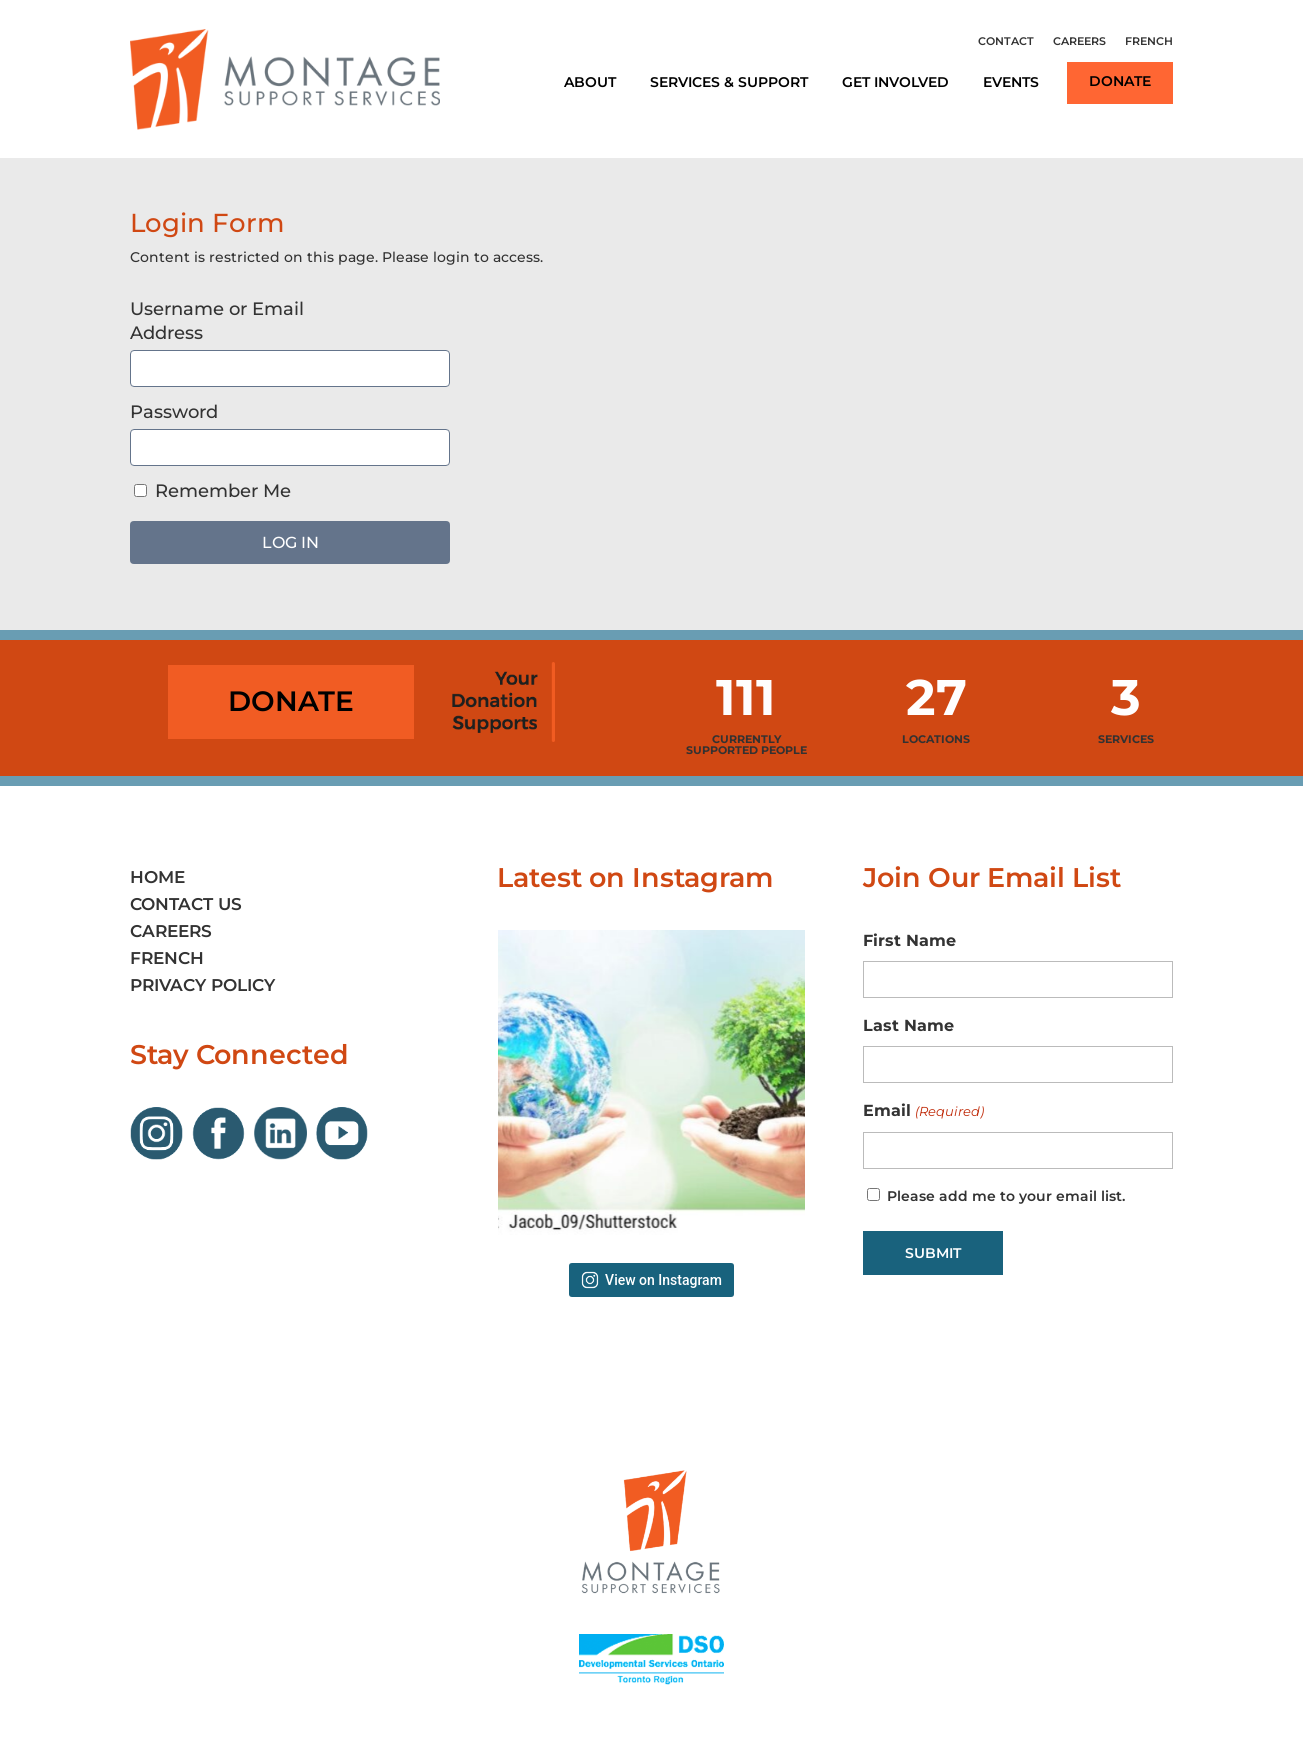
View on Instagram (651, 1280)
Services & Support (729, 82)
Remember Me (212, 491)
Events (1011, 82)
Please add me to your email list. (1006, 1196)
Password (174, 412)
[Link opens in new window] (161, 1155)
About (590, 82)
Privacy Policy (202, 985)
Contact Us (186, 904)
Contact (1006, 41)
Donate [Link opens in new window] (1120, 81)
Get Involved (895, 82)
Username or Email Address (217, 321)
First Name (909, 940)
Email (923, 1112)
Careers (1079, 41)
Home (157, 877)
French (1149, 41)
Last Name (908, 1025)
